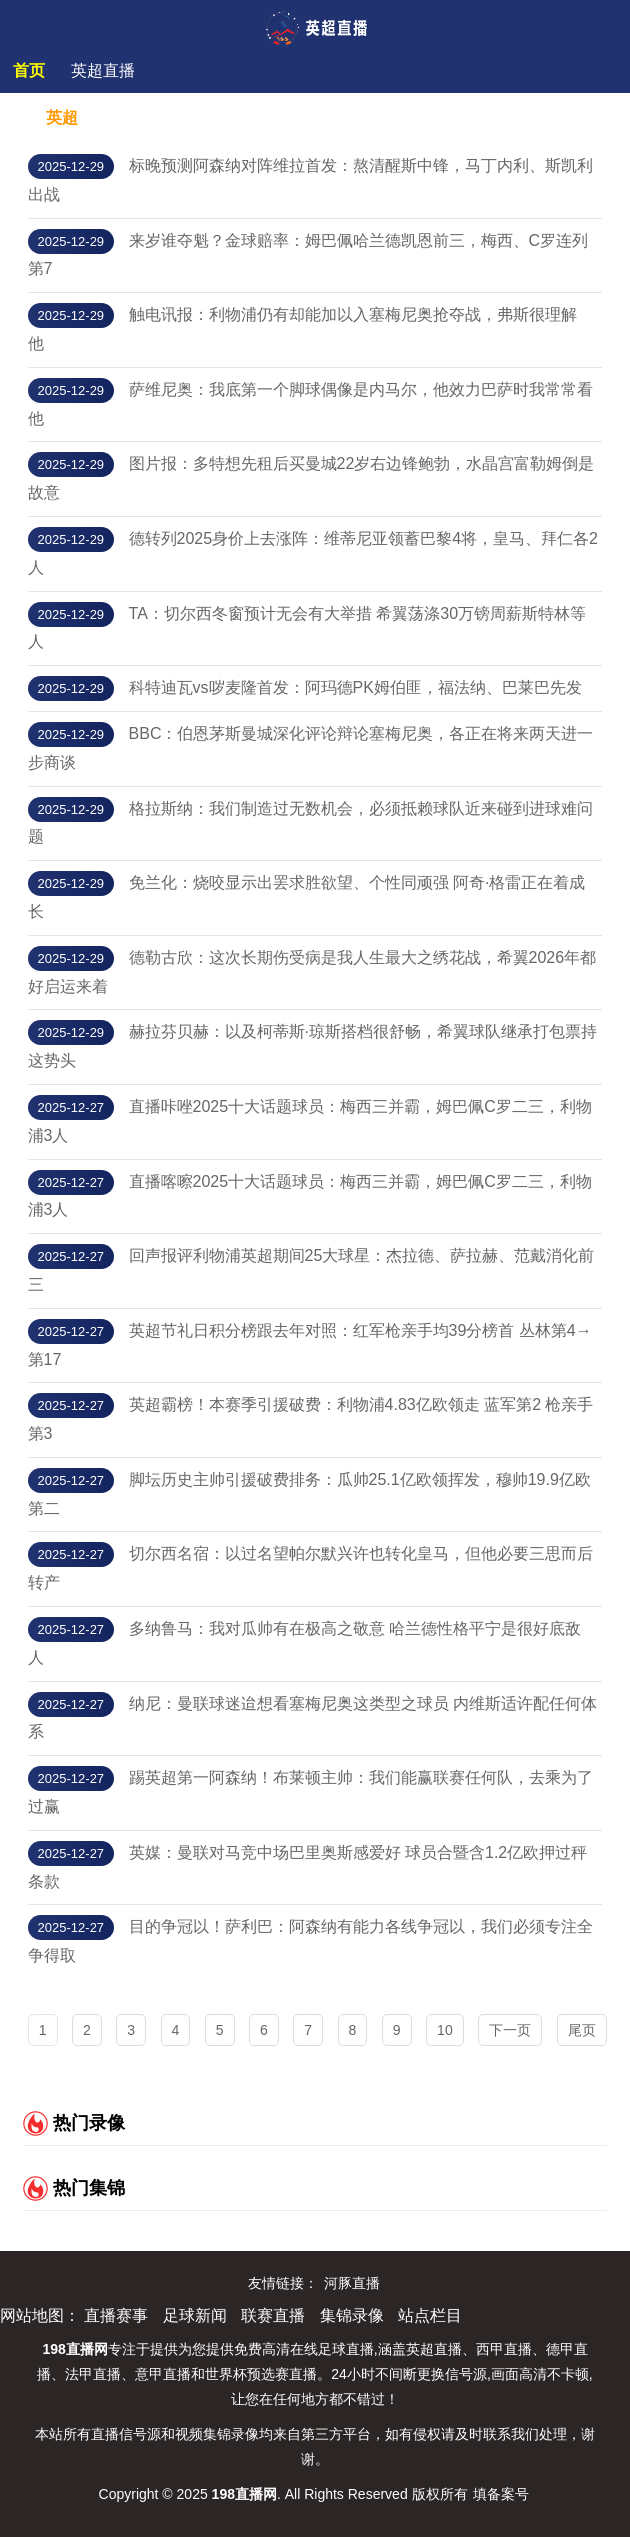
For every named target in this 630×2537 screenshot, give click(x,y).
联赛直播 (273, 2315)
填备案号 (501, 2494)
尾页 (582, 2030)
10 (445, 2030)
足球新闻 (195, 2315)
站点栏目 (430, 2315)
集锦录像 (352, 2315)
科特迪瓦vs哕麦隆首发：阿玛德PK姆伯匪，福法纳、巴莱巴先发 (355, 687)
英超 (62, 117)
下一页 (510, 2030)
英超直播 (103, 70)
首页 (29, 70)
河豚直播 (352, 2283)
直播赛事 (116, 2315)
